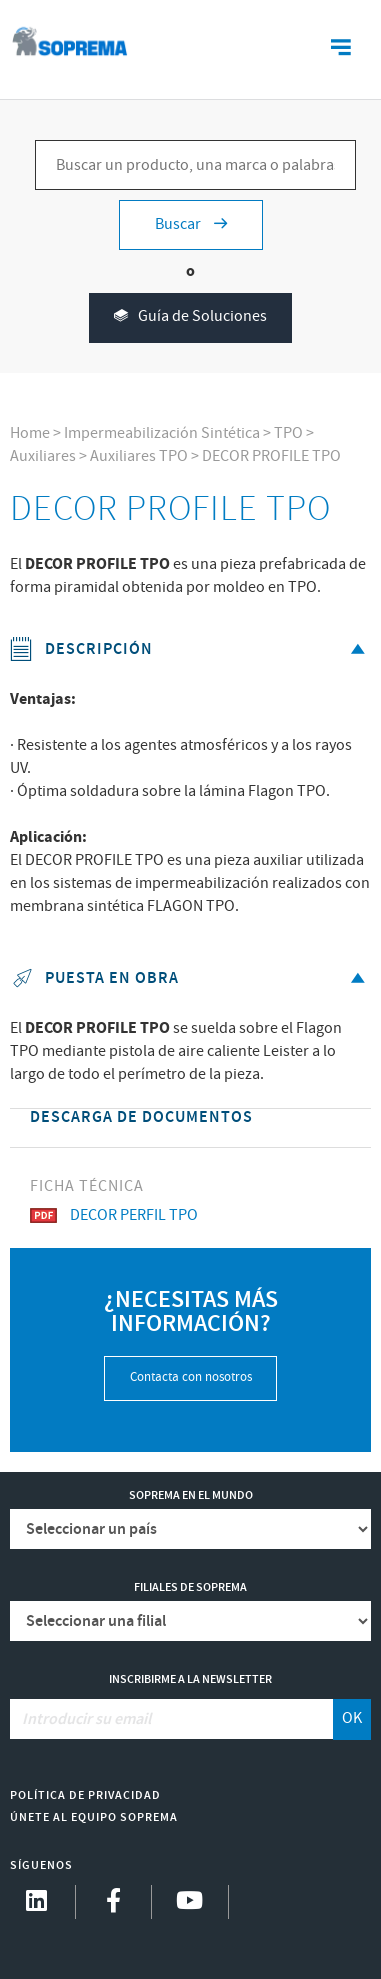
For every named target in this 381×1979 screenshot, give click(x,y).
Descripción (191, 649)
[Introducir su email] (172, 1719)
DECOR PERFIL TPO (114, 1215)
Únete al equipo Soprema (94, 1817)
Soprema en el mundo (191, 1495)
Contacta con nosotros (191, 1377)
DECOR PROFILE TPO (271, 456)
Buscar (191, 224)
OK (352, 1718)
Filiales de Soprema (190, 1587)
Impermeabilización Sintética (162, 433)
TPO (288, 433)
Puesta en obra (191, 978)
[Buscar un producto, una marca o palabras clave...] (195, 165)
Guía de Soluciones (190, 317)
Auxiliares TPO (139, 456)
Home (30, 433)
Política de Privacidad (85, 1795)
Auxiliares (43, 456)
